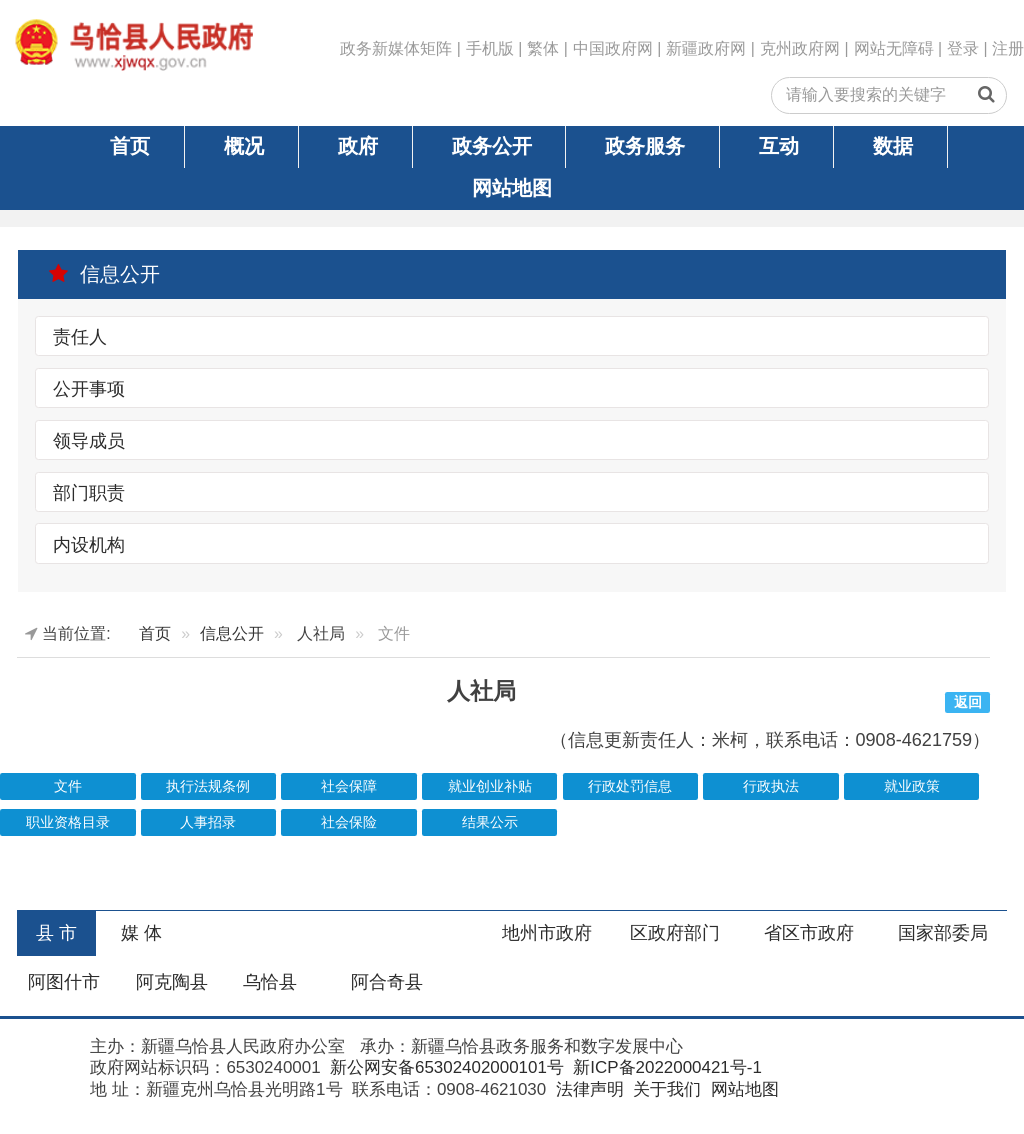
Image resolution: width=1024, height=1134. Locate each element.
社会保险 (349, 822)
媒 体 (141, 933)
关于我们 (664, 1089)
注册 (1008, 48)
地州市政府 (547, 933)
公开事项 (89, 389)
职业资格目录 (68, 822)
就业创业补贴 (490, 786)
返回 (968, 702)
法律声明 (587, 1089)
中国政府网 (613, 48)
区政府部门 (675, 933)
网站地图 (512, 188)
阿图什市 (64, 982)
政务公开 (492, 146)
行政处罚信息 (630, 786)
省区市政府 (809, 933)
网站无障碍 (894, 48)
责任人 (80, 337)
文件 (68, 786)
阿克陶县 (172, 982)
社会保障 (349, 786)
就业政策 (912, 786)
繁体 (543, 48)
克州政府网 (800, 48)
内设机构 (89, 544)
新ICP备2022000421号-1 (665, 1067)
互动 (779, 146)
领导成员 (89, 441)
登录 (963, 48)
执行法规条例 (208, 786)
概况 (244, 146)
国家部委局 (943, 933)
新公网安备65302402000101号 (444, 1067)
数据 (893, 146)
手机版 (490, 48)
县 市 (56, 933)
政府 (358, 146)
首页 (130, 146)
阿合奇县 (387, 982)
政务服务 (645, 146)
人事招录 (208, 822)
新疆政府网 (706, 48)
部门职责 (89, 493)
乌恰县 (270, 982)
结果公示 (490, 822)
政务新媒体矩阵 (396, 48)
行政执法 (771, 786)
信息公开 (104, 274)
